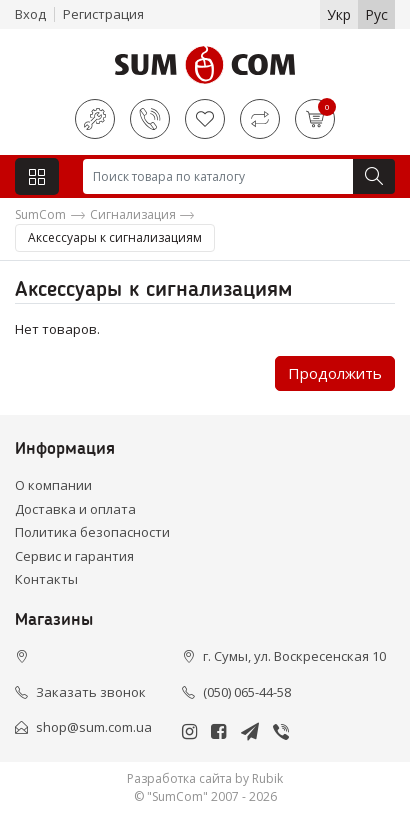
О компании (53, 485)
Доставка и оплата (75, 509)
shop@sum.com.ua (94, 727)
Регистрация (103, 14)
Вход (30, 14)
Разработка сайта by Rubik (205, 778)
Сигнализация (133, 214)
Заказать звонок (91, 692)
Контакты (46, 579)
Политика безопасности (92, 532)
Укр (339, 14)
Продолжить (335, 373)
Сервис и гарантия (74, 556)
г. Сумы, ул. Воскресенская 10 (294, 656)
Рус (376, 14)
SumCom (40, 214)
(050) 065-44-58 (247, 692)
